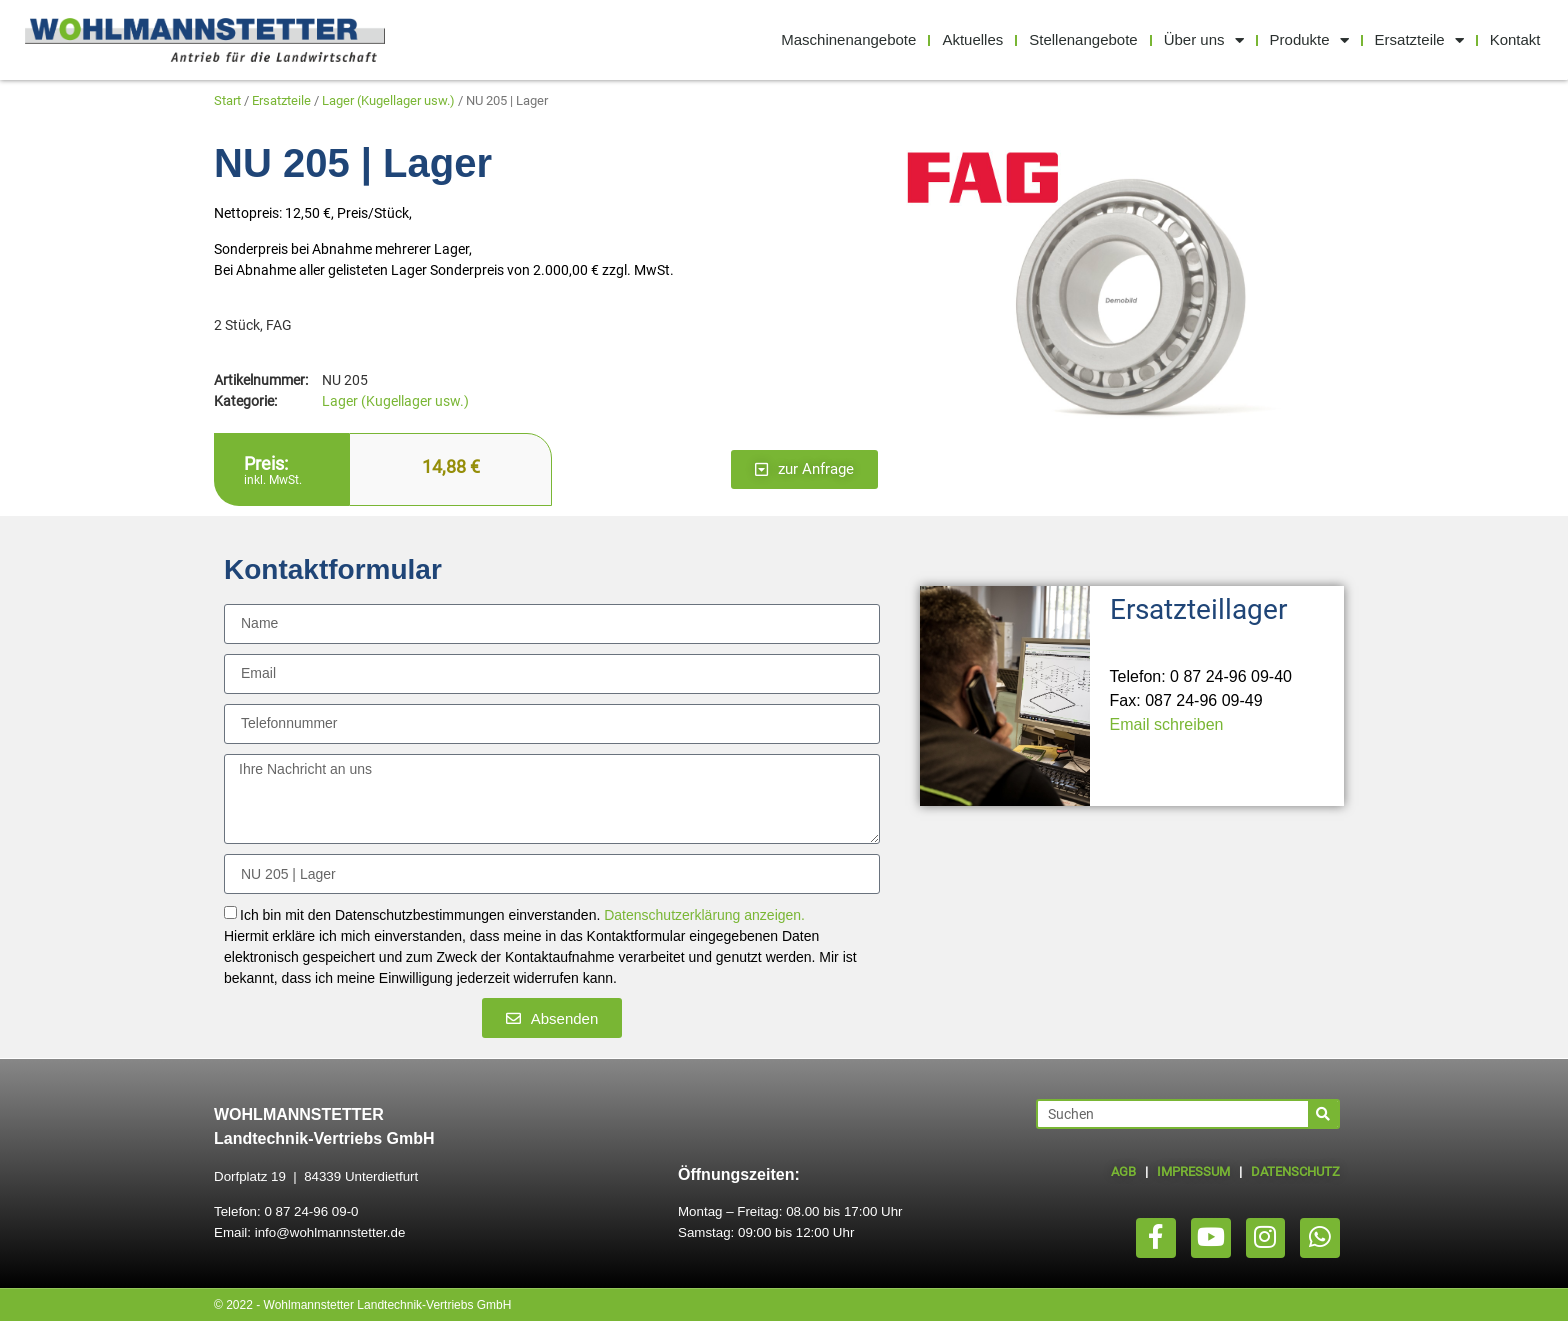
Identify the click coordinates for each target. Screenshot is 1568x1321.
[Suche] (1323, 1114)
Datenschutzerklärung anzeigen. (704, 916)
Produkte (1309, 40)
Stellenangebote (1083, 39)
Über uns (1204, 40)
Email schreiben (1167, 724)
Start (227, 100)
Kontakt (1515, 39)
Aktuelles (972, 39)
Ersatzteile (1419, 40)
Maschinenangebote (848, 39)
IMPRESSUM (1193, 1171)
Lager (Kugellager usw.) (388, 100)
